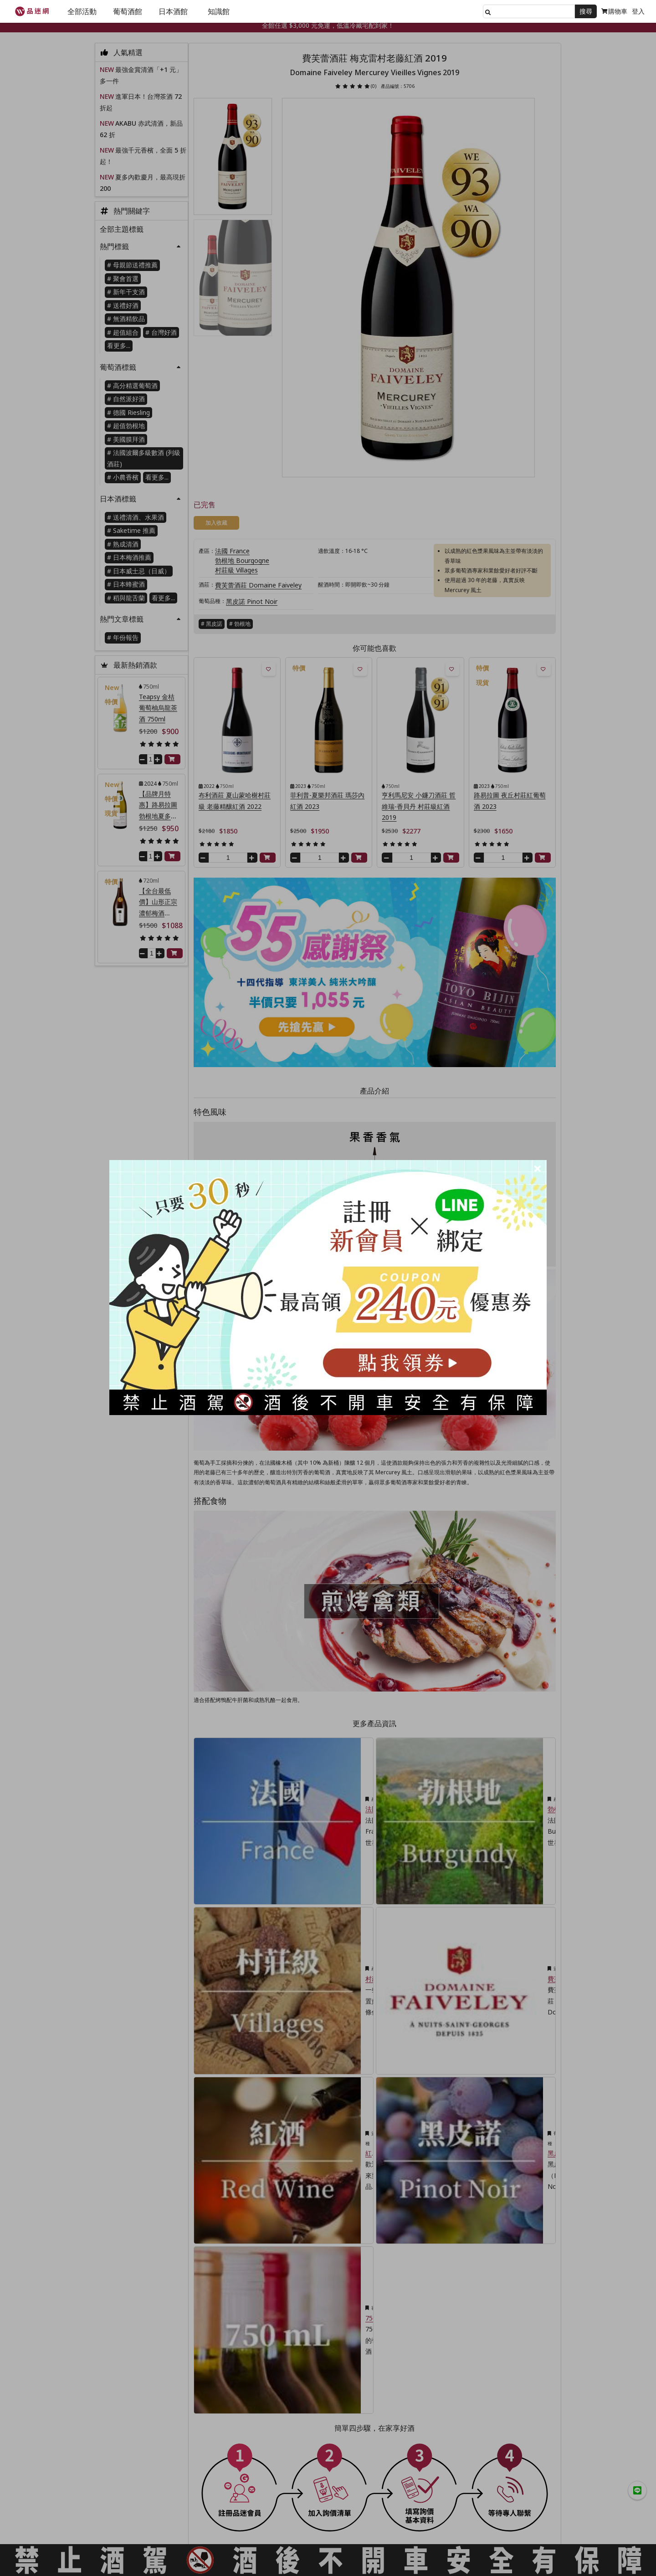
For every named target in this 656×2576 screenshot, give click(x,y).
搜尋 (585, 11)
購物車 (614, 11)
